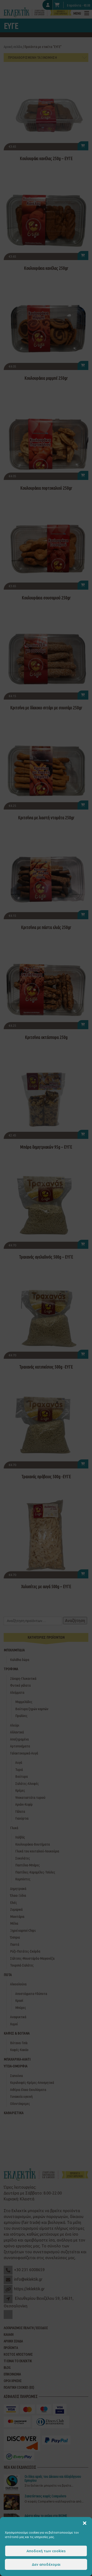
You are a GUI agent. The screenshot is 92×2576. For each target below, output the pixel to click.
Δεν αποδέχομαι (46, 2564)
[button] (84, 2523)
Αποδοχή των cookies (46, 2551)
